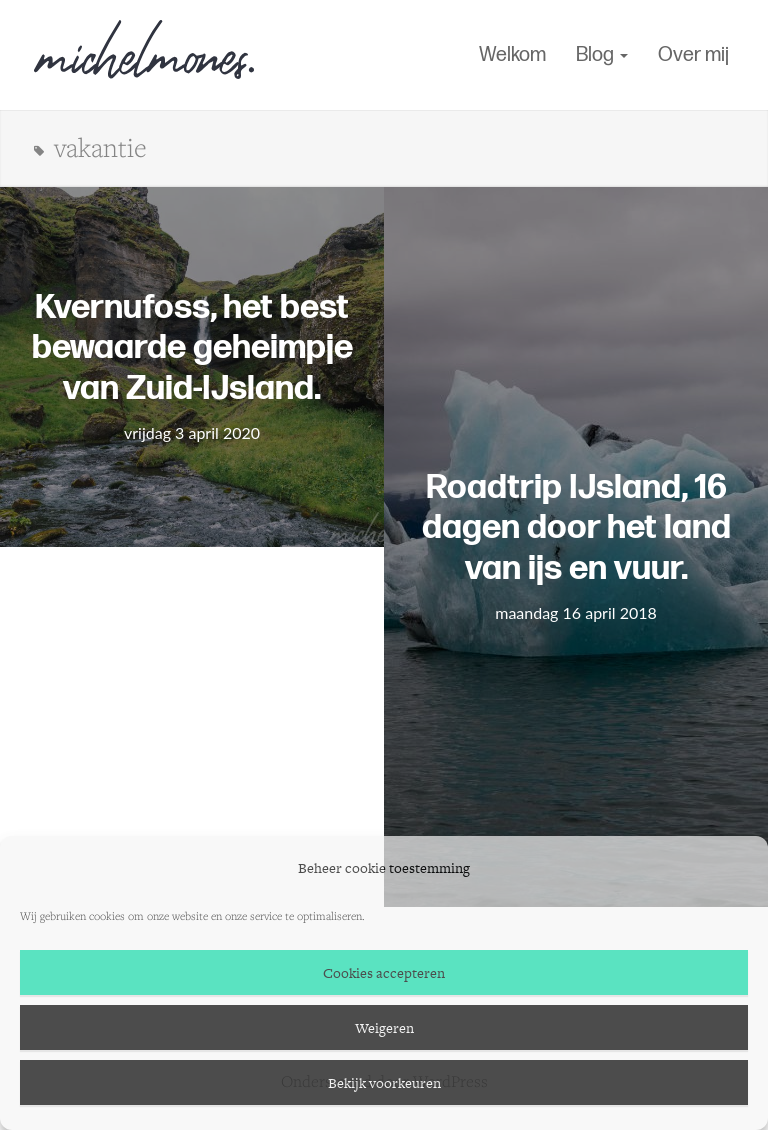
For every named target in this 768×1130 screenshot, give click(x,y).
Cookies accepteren (384, 973)
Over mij (693, 55)
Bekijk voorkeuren (384, 1083)
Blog (602, 55)
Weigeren (384, 1028)
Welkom (512, 55)
